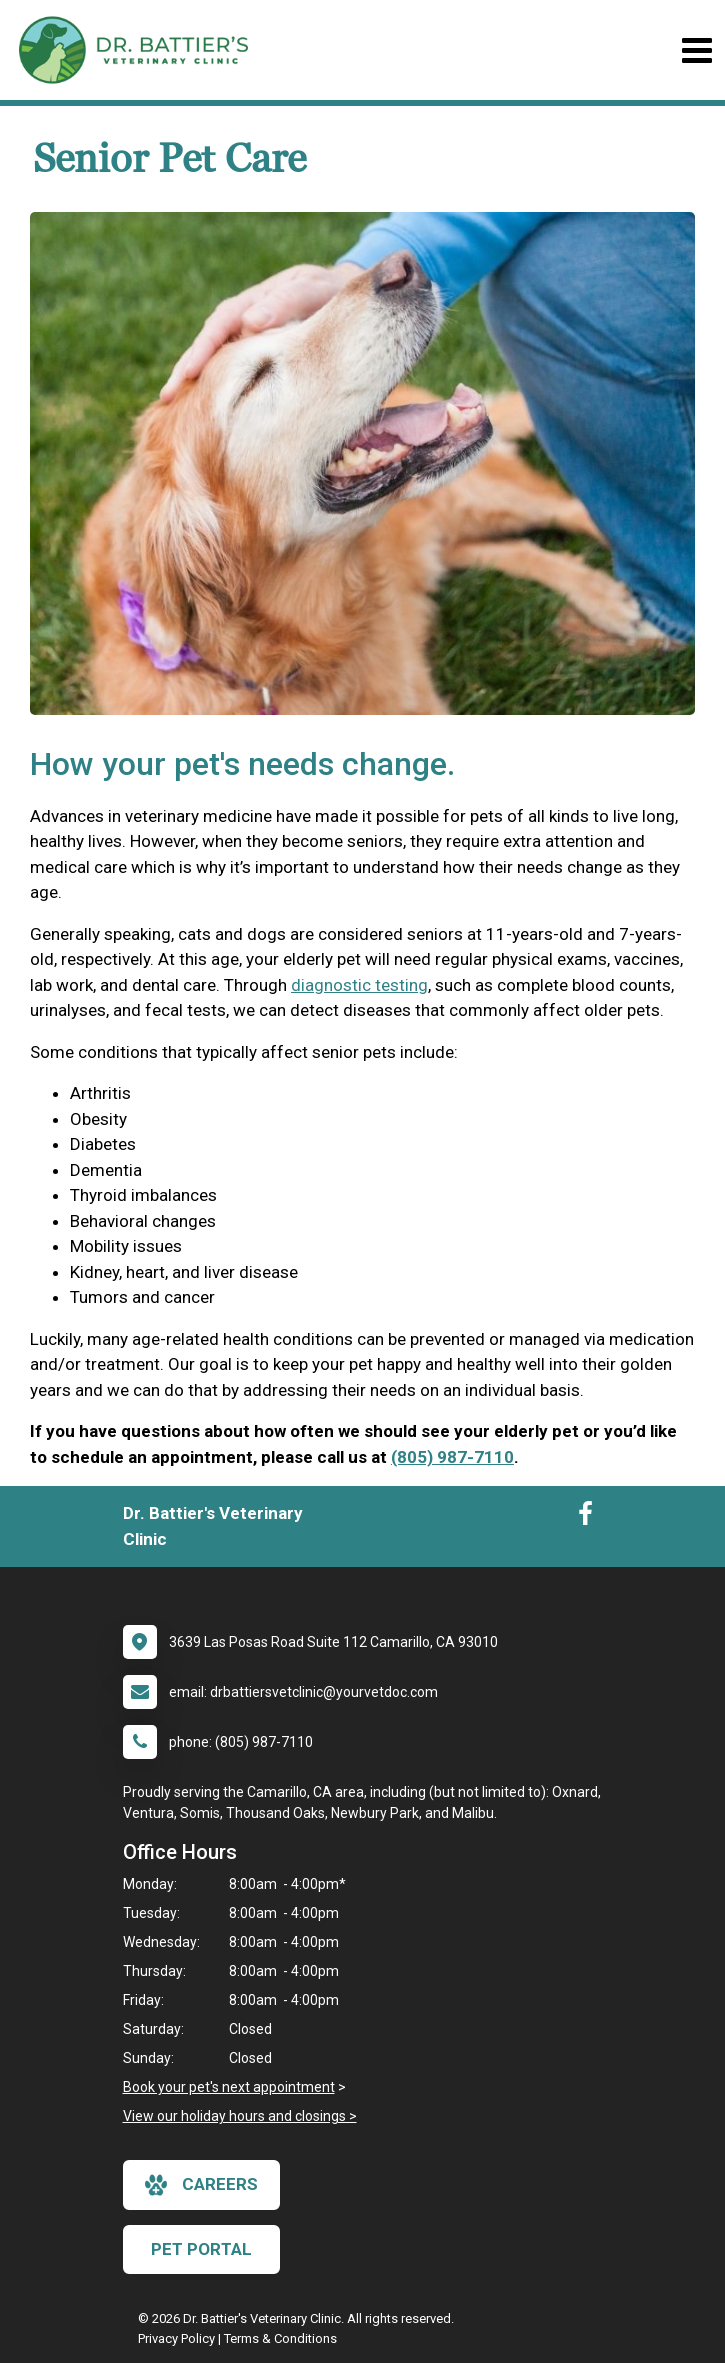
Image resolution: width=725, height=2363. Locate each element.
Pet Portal (201, 2249)
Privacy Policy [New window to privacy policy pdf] (176, 2338)
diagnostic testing (359, 985)
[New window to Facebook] (585, 1518)
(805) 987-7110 (452, 1457)
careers (201, 2185)
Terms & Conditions (280, 2338)
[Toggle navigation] (696, 50)
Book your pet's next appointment (229, 2087)
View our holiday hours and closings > (240, 2116)
